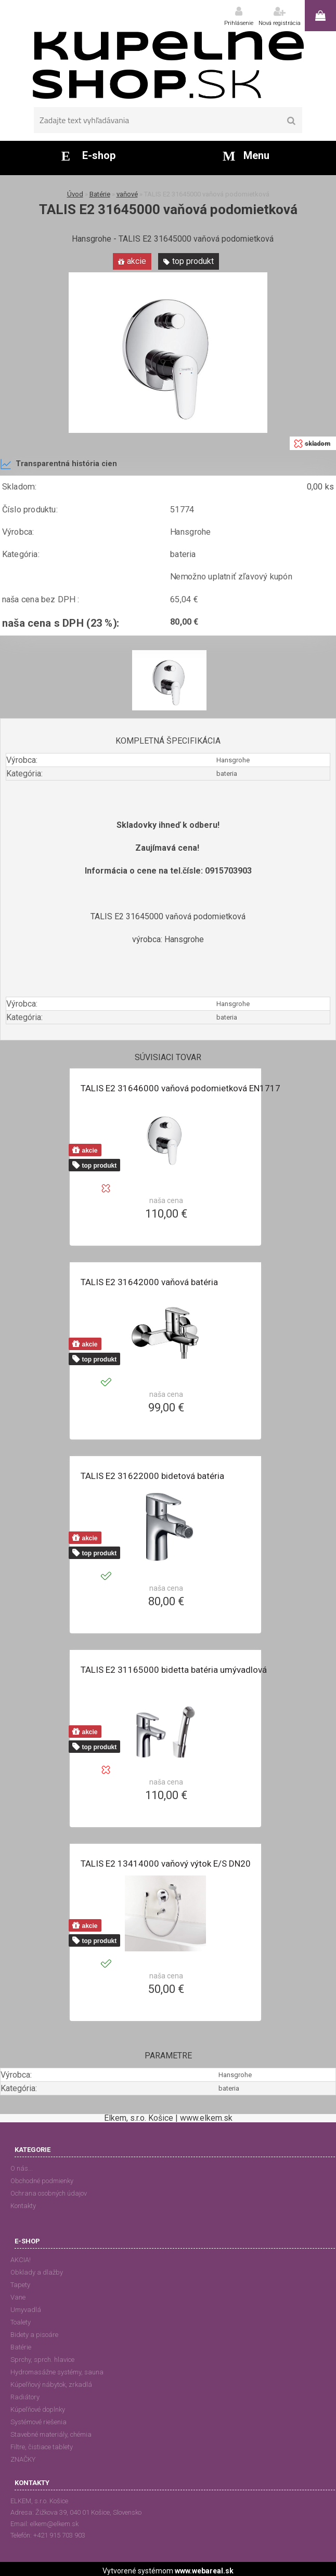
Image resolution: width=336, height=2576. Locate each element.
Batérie (99, 194)
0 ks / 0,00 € (320, 15)
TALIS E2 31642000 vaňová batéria (149, 1282)
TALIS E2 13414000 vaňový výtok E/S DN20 (166, 1863)
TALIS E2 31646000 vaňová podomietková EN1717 (180, 1088)
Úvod (75, 194)
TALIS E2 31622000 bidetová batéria (152, 1476)
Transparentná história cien (58, 464)
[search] (291, 121)
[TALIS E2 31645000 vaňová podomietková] (168, 276)
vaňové (127, 194)
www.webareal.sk (204, 2571)
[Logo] (168, 65)
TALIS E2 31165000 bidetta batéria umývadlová (174, 1670)
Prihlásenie (238, 23)
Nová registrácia (280, 23)
